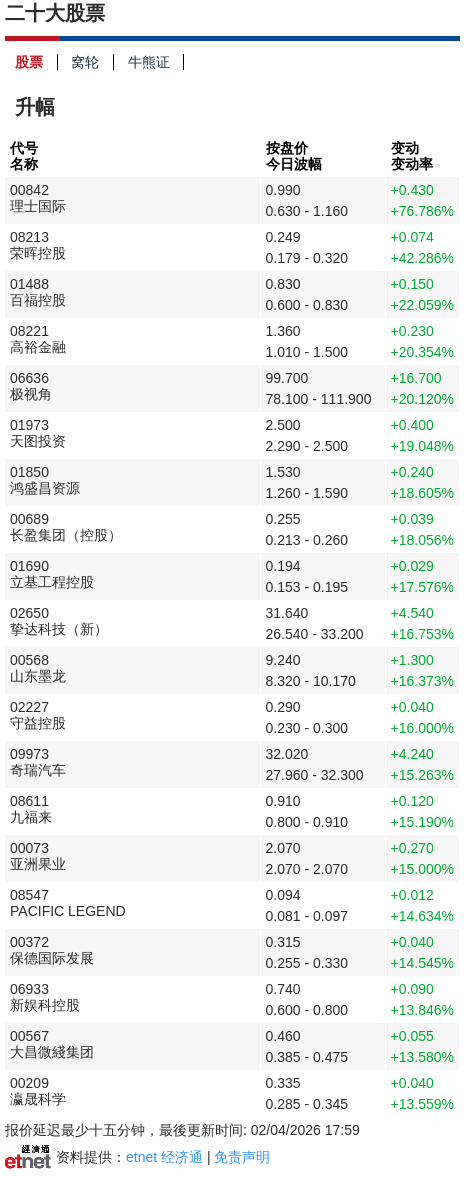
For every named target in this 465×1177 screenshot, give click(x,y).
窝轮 (92, 62)
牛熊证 (156, 62)
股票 (36, 62)
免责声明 (242, 1157)
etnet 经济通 (164, 1157)
